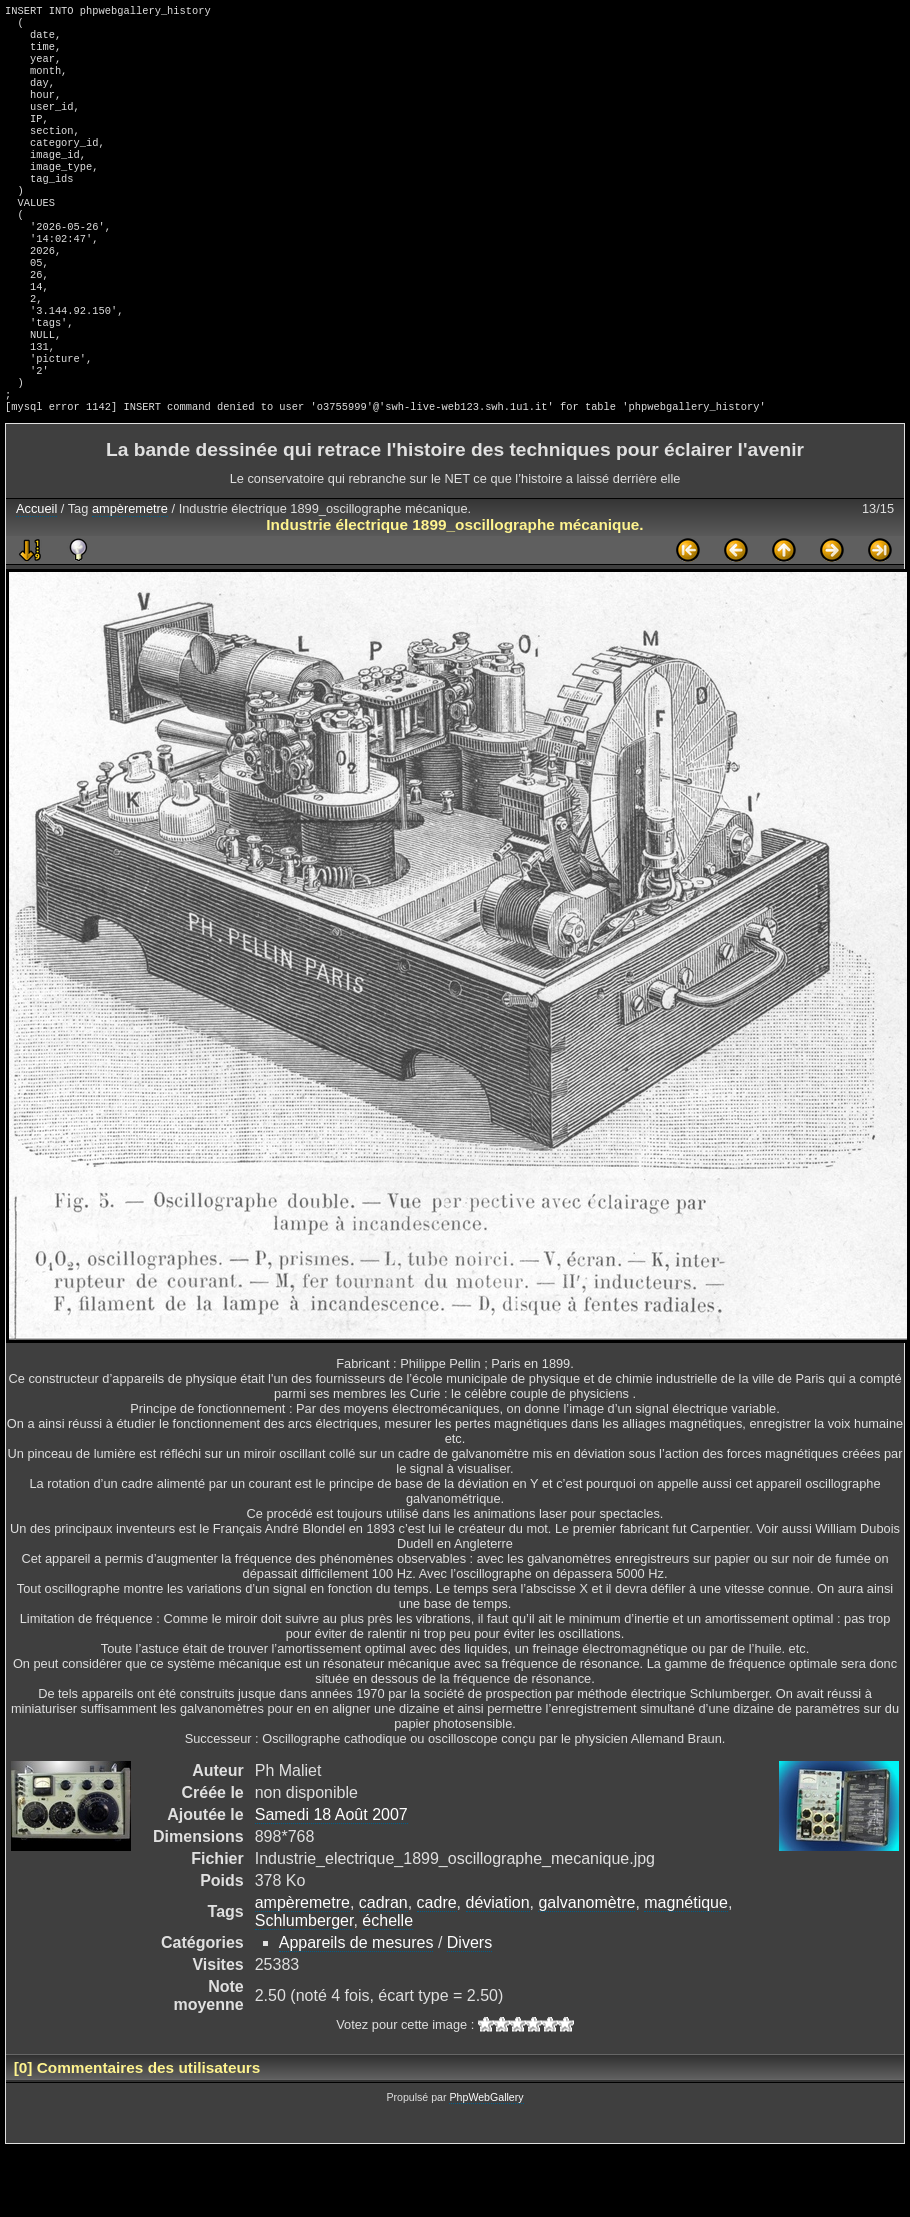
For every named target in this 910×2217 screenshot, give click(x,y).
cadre (437, 1970)
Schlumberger (304, 1988)
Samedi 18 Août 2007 (331, 1882)
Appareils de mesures (356, 2010)
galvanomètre (586, 1970)
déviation (498, 1970)
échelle (387, 1988)
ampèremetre (130, 576)
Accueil (36, 576)
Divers (469, 2010)
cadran (383, 1970)
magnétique (686, 1970)
